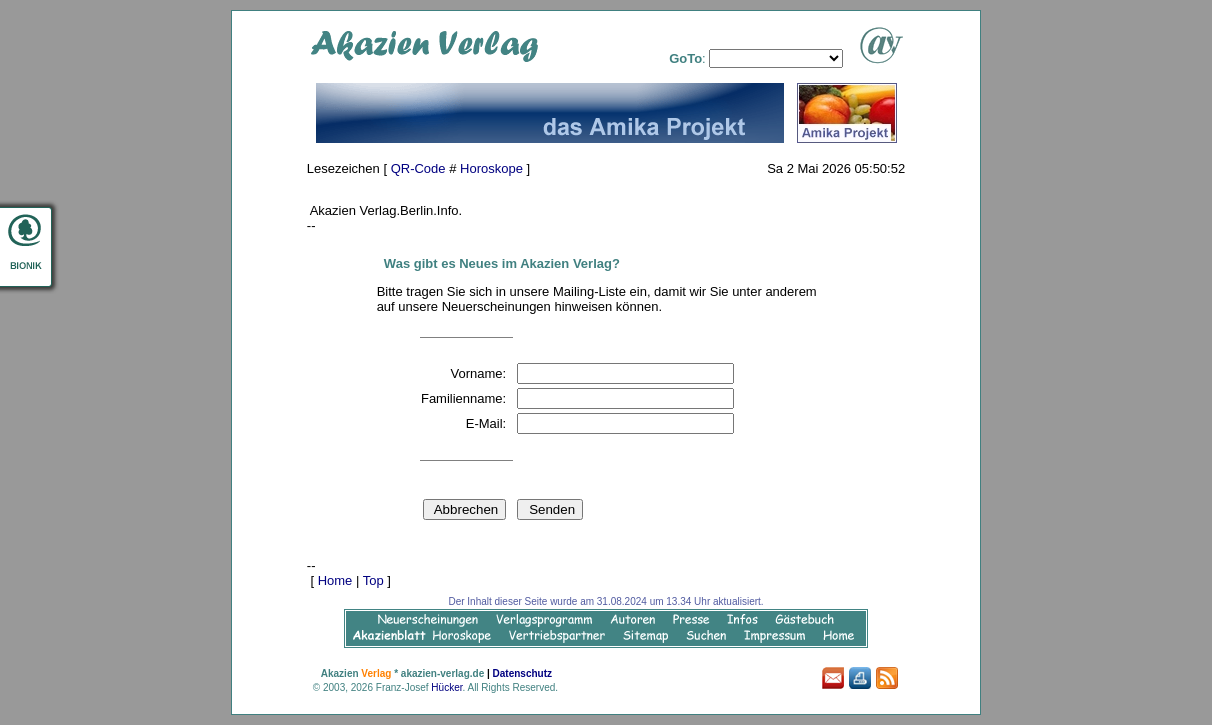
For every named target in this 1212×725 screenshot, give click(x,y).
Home (335, 580)
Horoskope (491, 168)
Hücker (446, 687)
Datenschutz (522, 673)
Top (373, 580)
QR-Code (418, 168)
